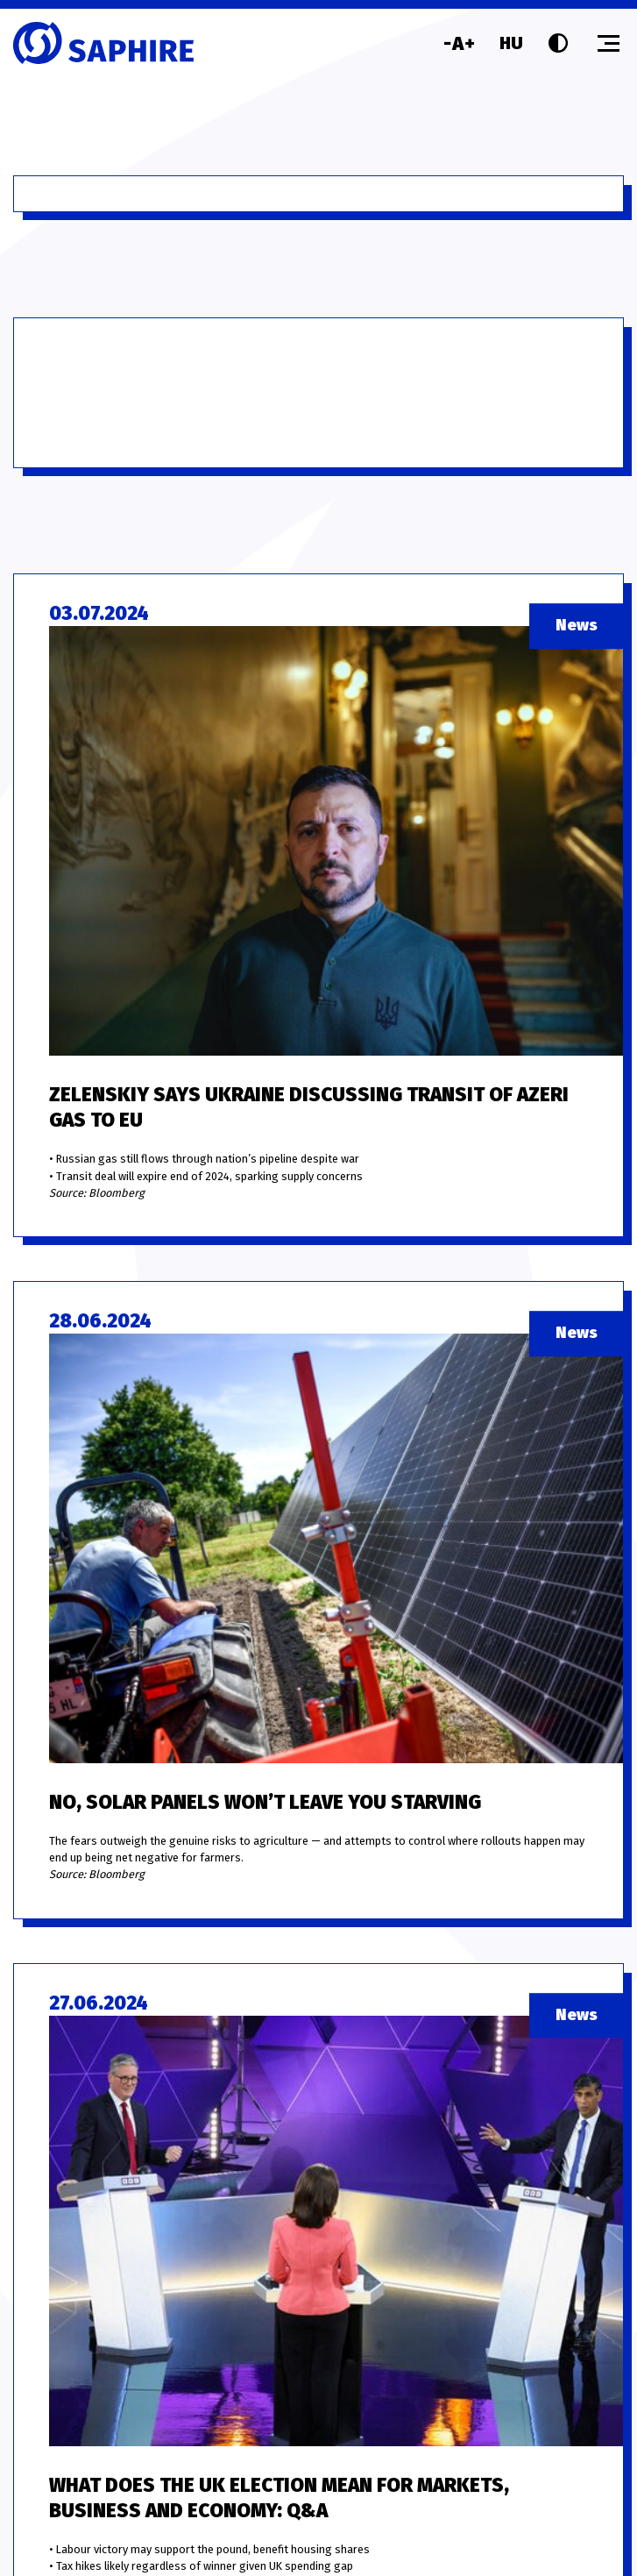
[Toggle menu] (608, 43)
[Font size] (459, 43)
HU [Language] (511, 42)
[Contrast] (558, 43)
